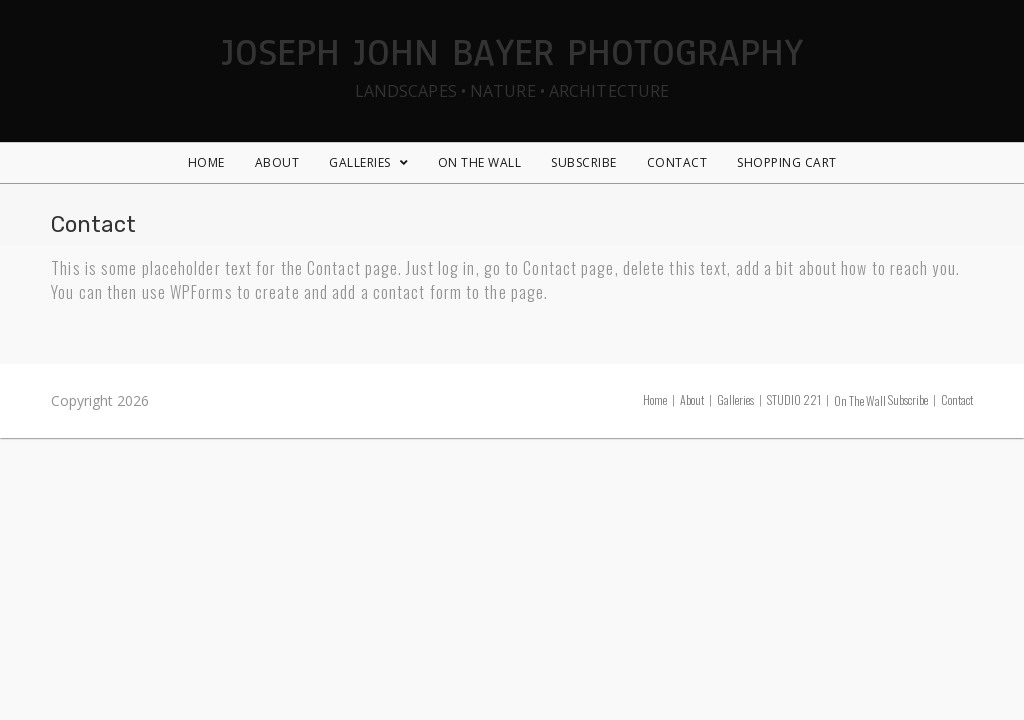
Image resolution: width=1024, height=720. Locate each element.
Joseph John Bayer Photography (512, 63)
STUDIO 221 (794, 399)
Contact (957, 399)
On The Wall (860, 400)
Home (655, 399)
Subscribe (908, 399)
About (692, 399)
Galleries (735, 399)
